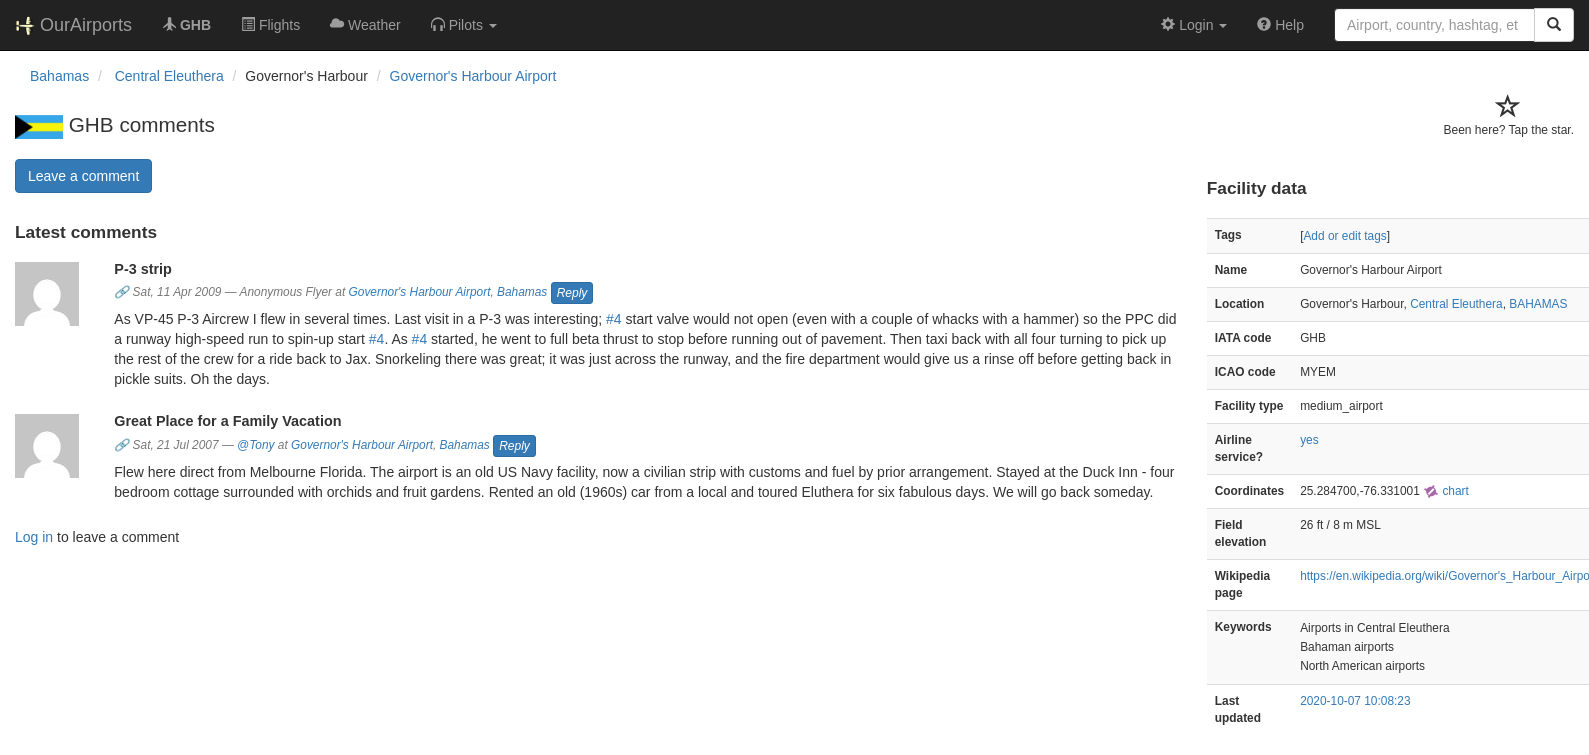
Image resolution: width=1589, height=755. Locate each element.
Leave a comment (83, 176)
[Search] (1554, 25)
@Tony (255, 445)
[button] (464, 25)
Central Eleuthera (1456, 304)
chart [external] (1446, 491)
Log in (34, 537)
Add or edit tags (1344, 236)
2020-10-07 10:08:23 (1355, 701)
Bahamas (522, 293)
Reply (572, 293)
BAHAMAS (1538, 304)
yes (1309, 440)
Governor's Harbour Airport (473, 76)
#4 (614, 319)
